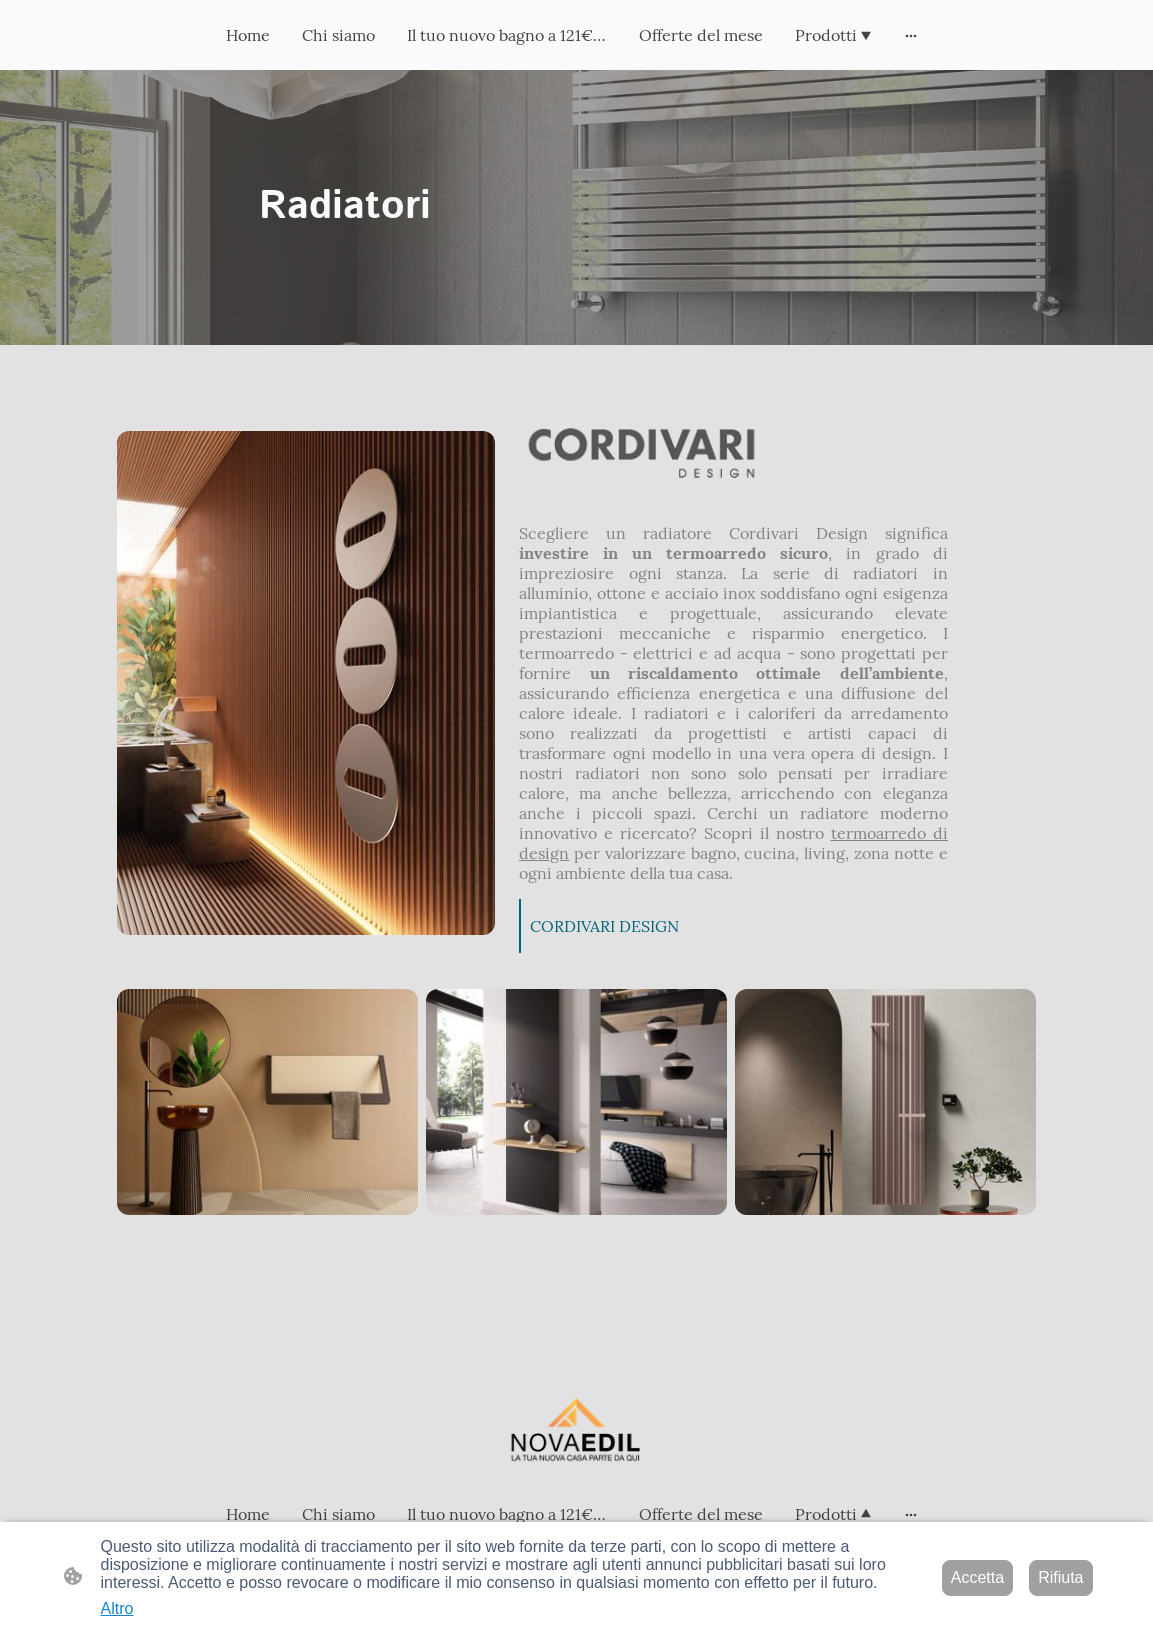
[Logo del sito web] (576, 1434)
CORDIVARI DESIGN (604, 926)
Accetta (977, 1577)
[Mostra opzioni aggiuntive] (911, 35)
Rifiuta (1060, 1577)
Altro (117, 1608)
